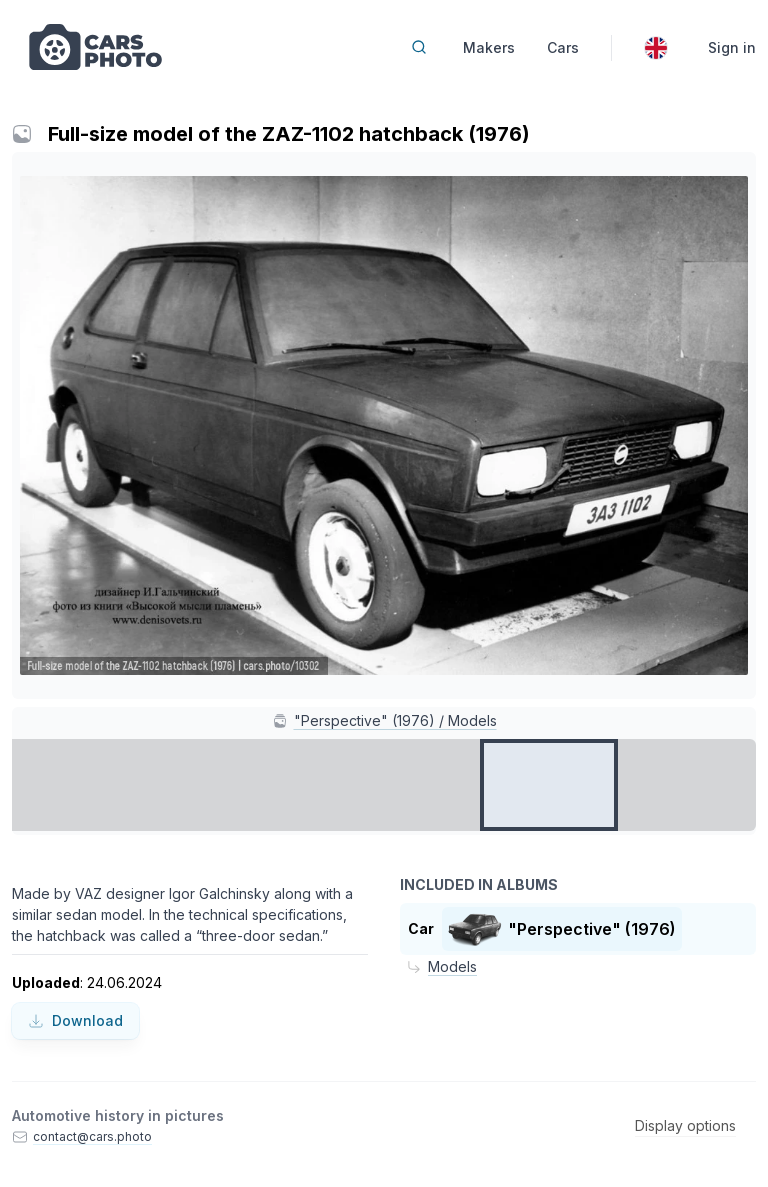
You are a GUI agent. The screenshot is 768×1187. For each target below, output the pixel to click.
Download (75, 1020)
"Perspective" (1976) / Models (395, 720)
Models (452, 966)
